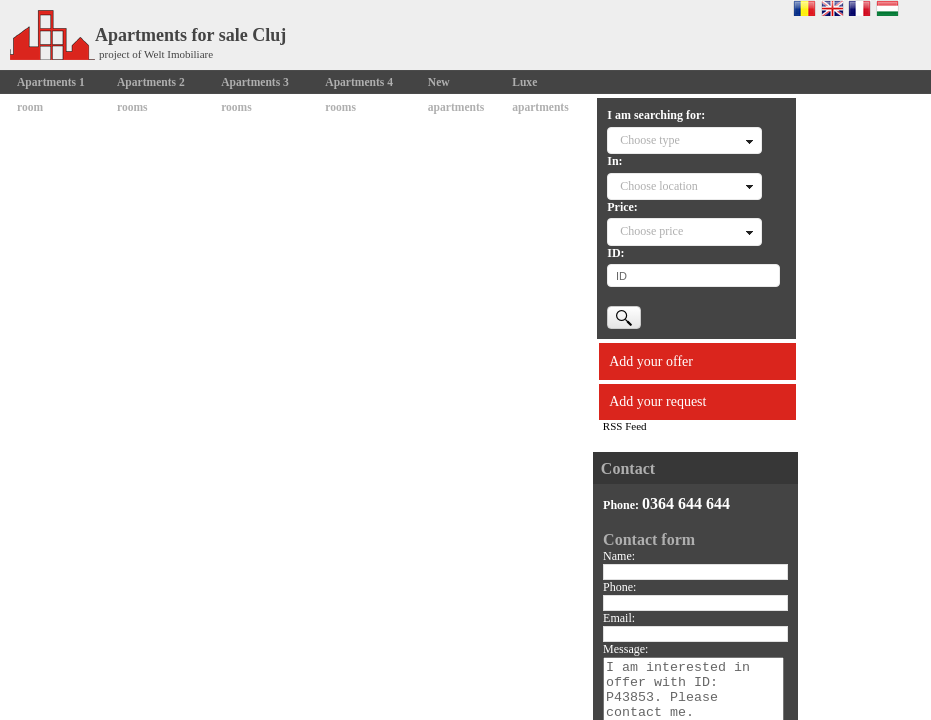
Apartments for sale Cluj (148, 35)
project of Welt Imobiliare (156, 54)
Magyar (887, 8)
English (832, 8)
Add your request (657, 401)
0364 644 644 (686, 503)
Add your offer (651, 361)
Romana (804, 8)
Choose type (650, 140)
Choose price (651, 231)
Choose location (659, 186)
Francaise (859, 8)
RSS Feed (625, 426)
